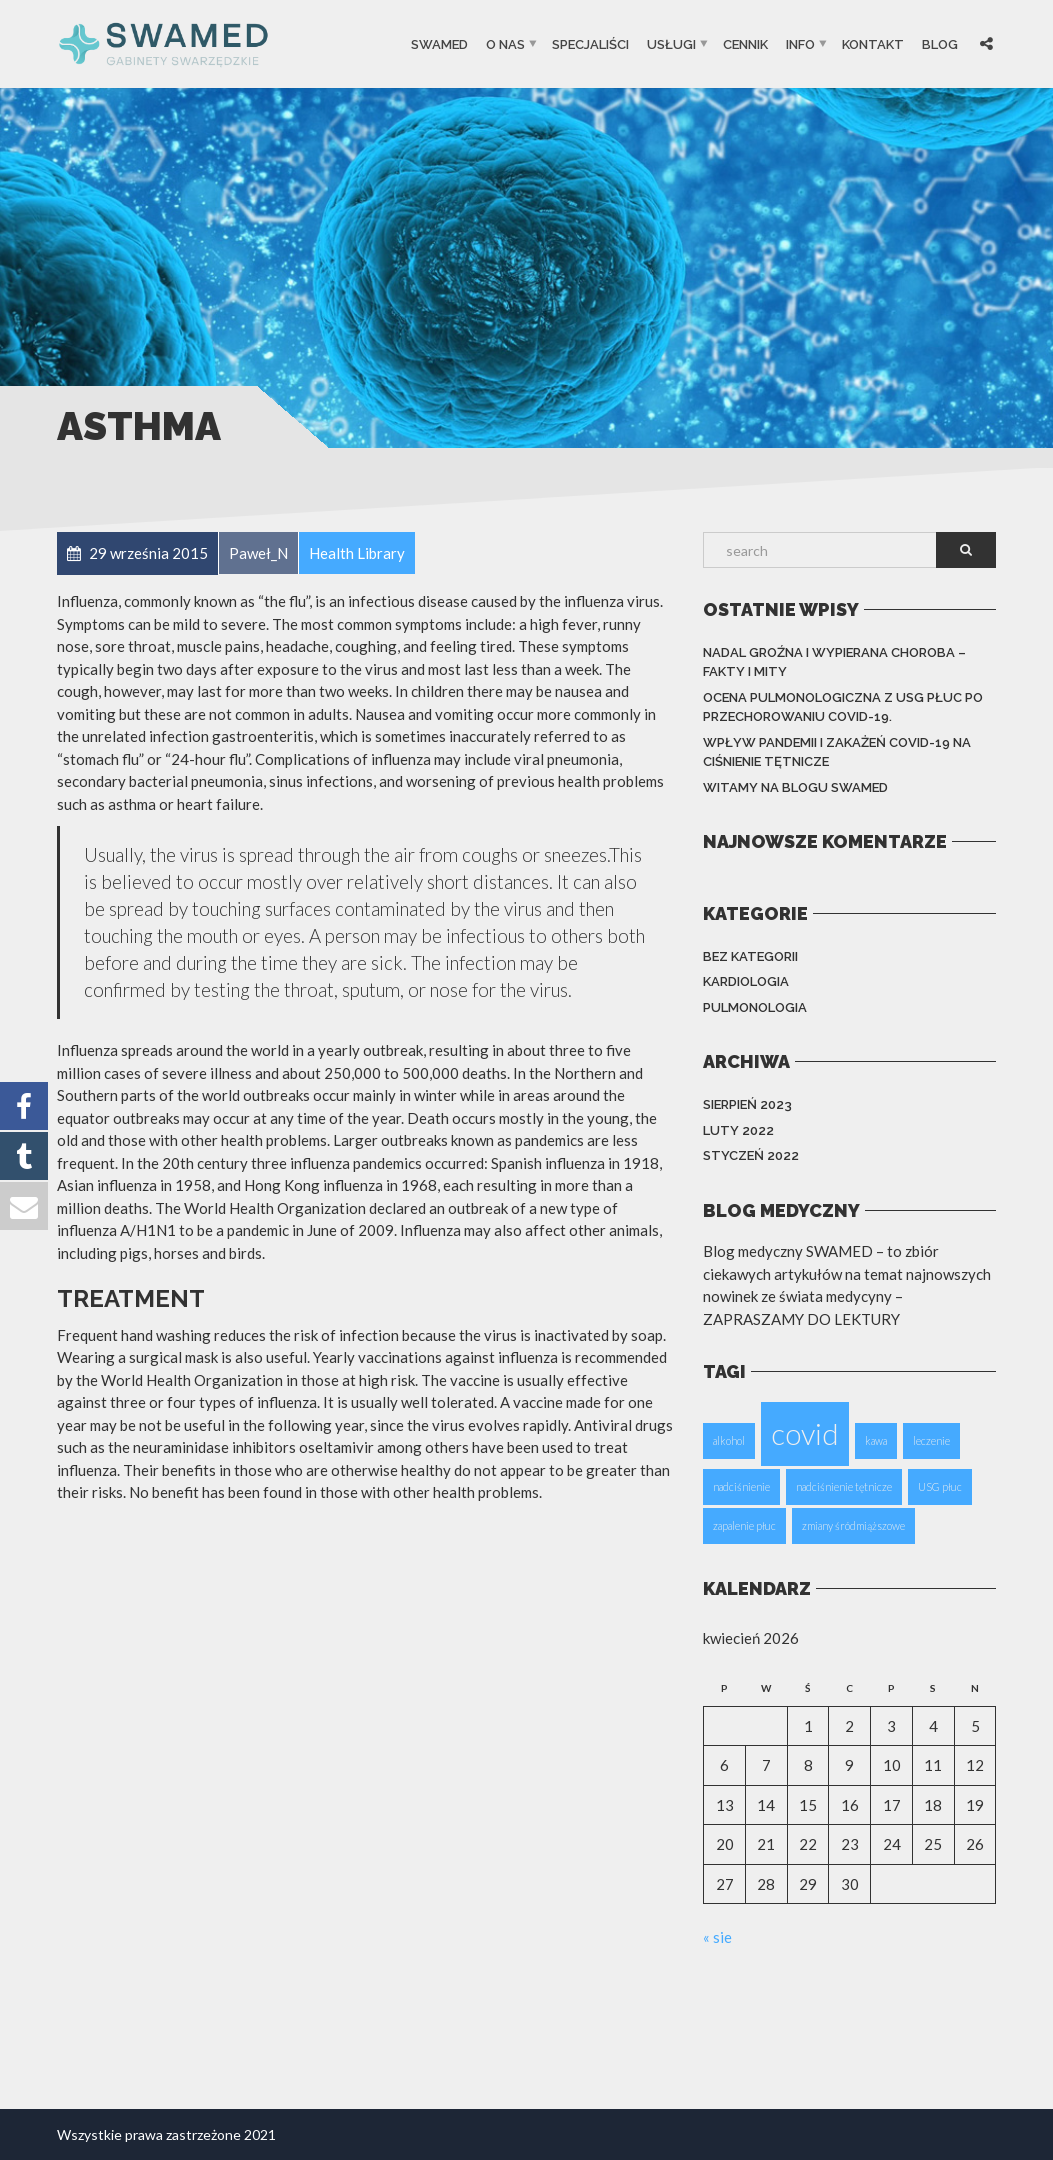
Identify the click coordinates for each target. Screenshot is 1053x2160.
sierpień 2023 (747, 1104)
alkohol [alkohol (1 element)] (729, 1440)
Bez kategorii (750, 956)
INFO (800, 43)
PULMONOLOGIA (755, 1007)
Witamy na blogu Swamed (795, 787)
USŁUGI (671, 43)
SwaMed (439, 43)
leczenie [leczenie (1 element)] (931, 1440)
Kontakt (873, 43)
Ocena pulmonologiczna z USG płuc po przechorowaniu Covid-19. (843, 707)
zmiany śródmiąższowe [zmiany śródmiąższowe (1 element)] (853, 1525)
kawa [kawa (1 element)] (876, 1440)
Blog (940, 43)
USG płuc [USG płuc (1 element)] (940, 1486)
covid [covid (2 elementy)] (805, 1433)
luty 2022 (738, 1130)
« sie (717, 1937)
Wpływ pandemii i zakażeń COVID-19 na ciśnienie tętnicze (837, 752)
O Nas (505, 43)
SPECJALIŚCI (590, 43)
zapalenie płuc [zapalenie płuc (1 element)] (744, 1525)
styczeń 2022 (751, 1155)
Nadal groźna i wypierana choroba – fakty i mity (834, 662)
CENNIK (745, 43)
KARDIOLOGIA (746, 981)
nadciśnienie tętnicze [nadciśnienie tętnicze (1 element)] (844, 1486)
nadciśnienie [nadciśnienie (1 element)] (741, 1486)
